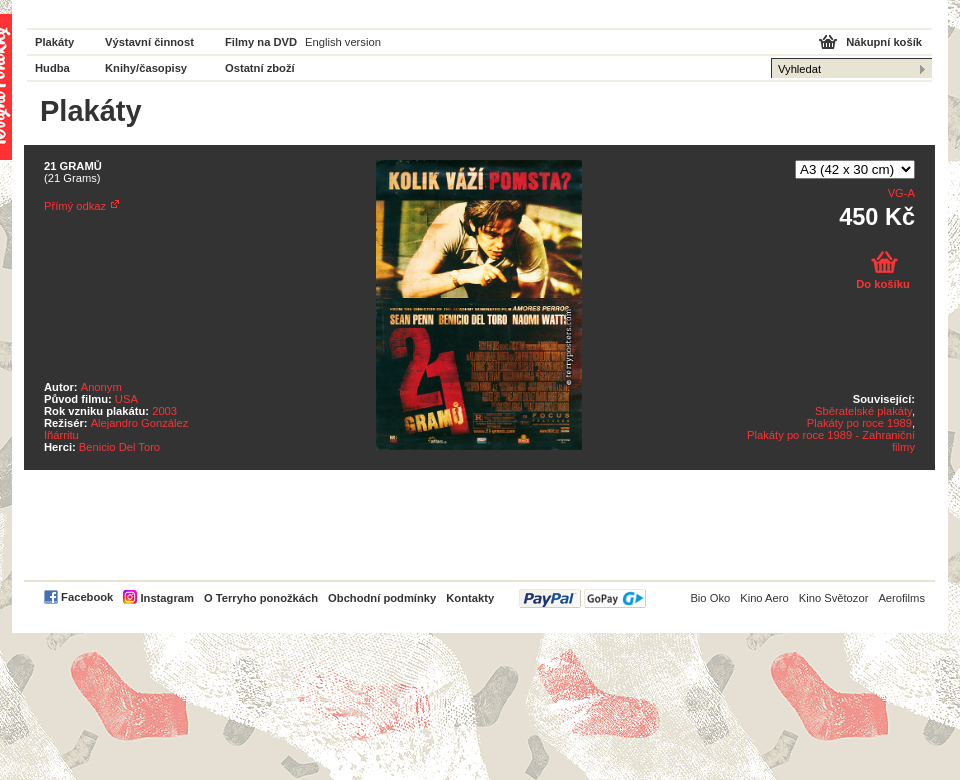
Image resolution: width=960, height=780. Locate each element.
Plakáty (54, 42)
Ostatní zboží (260, 68)
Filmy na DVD (261, 42)
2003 (164, 411)
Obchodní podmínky (382, 598)
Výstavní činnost (149, 42)
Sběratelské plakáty (863, 411)
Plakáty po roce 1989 (859, 423)
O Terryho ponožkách (261, 598)
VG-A (901, 193)
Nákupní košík (884, 42)
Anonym (101, 387)
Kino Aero (764, 598)
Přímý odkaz (75, 206)
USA (126, 399)
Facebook (87, 597)
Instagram (166, 598)
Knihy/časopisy (146, 68)
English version (343, 42)
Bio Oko (710, 598)
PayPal (582, 598)
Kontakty (470, 598)
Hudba (52, 68)
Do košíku (882, 284)
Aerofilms (901, 598)
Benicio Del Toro (119, 447)
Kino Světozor (834, 598)
